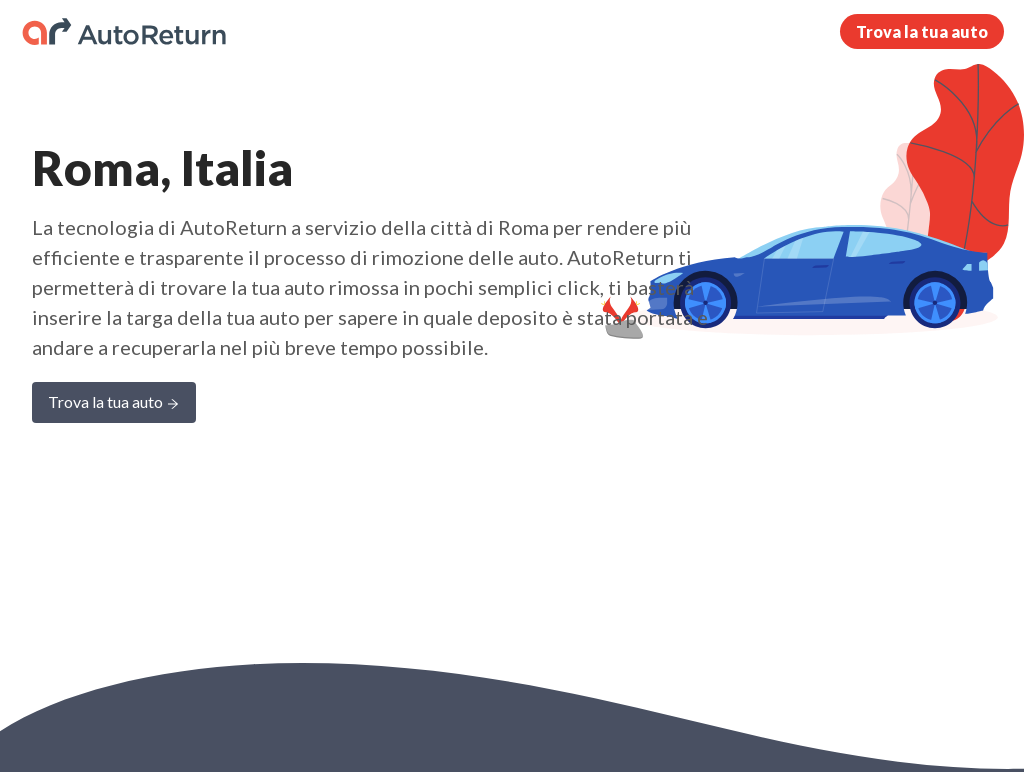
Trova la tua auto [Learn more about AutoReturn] (114, 403)
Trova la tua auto (922, 31)
